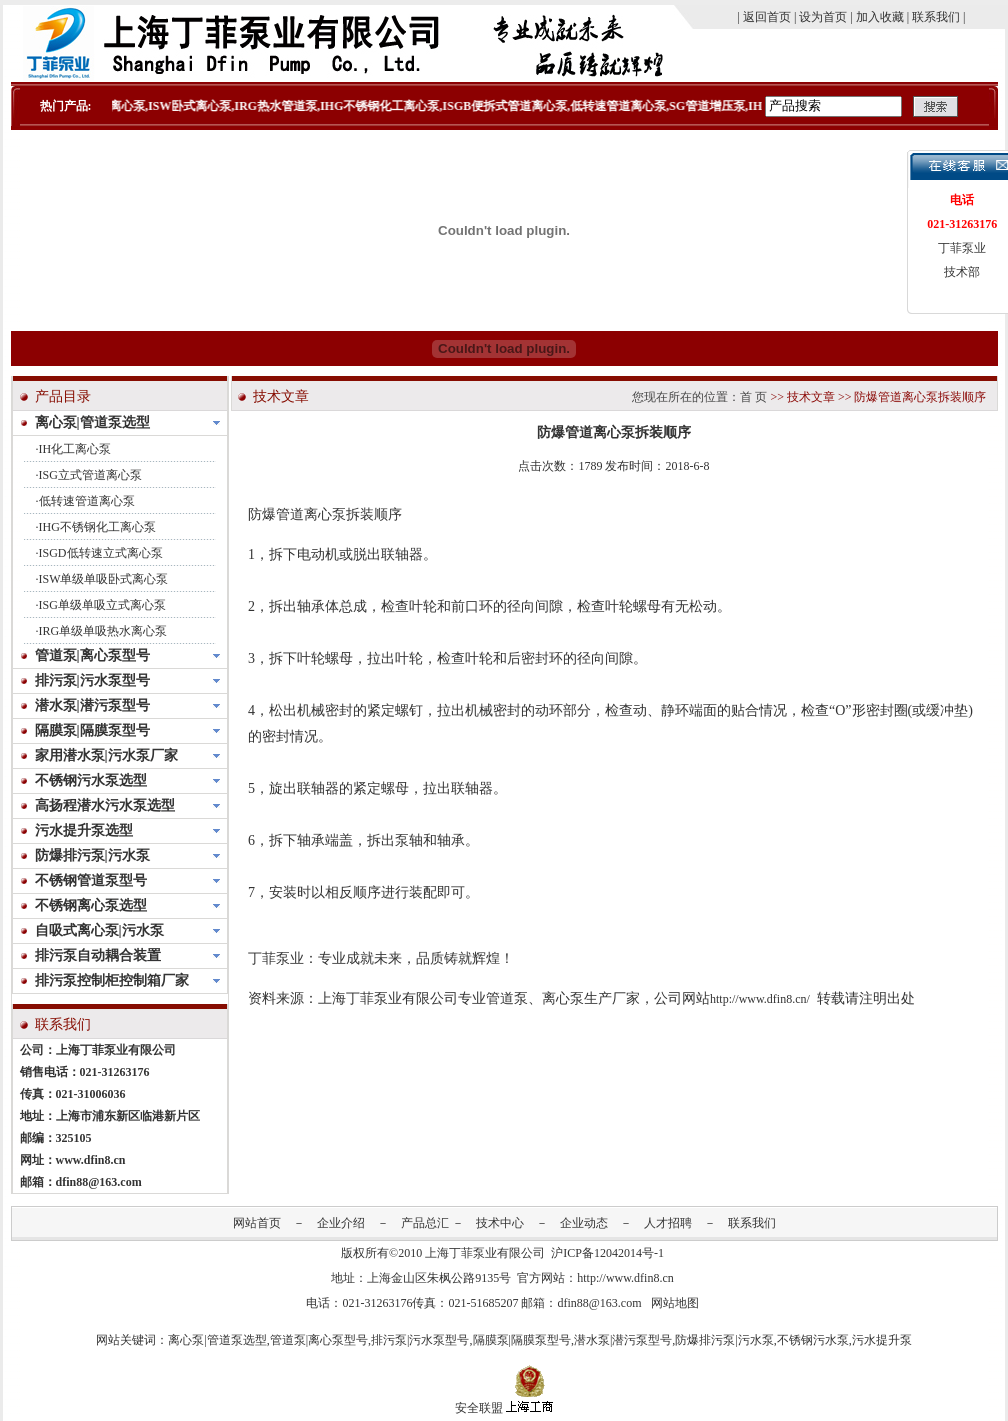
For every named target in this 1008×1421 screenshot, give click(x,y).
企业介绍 (341, 1223)
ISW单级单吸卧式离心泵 (104, 579)
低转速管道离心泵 (87, 501)
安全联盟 (479, 1408)
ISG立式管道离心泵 (90, 475)
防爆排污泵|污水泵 (724, 1340)
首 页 (753, 397)
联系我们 (752, 1223)
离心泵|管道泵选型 (217, 1340)
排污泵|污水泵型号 (420, 1340)
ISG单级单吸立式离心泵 (102, 605)
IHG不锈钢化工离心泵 (97, 527)
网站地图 (675, 1303)
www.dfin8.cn (91, 1160)
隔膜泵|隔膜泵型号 (522, 1340)
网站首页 (257, 1223)
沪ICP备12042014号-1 (607, 1253)
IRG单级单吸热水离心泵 (103, 631)
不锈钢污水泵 (813, 1340)
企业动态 (584, 1223)
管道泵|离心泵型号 (319, 1340)
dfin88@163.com (99, 1182)
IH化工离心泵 (75, 449)
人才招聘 (668, 1223)
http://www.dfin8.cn (625, 1278)
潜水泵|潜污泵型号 (623, 1340)
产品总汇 (425, 1223)
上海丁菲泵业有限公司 (485, 1253)
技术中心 (500, 1223)
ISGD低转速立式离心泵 (101, 553)
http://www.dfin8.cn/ (760, 999)
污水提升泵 (882, 1340)
